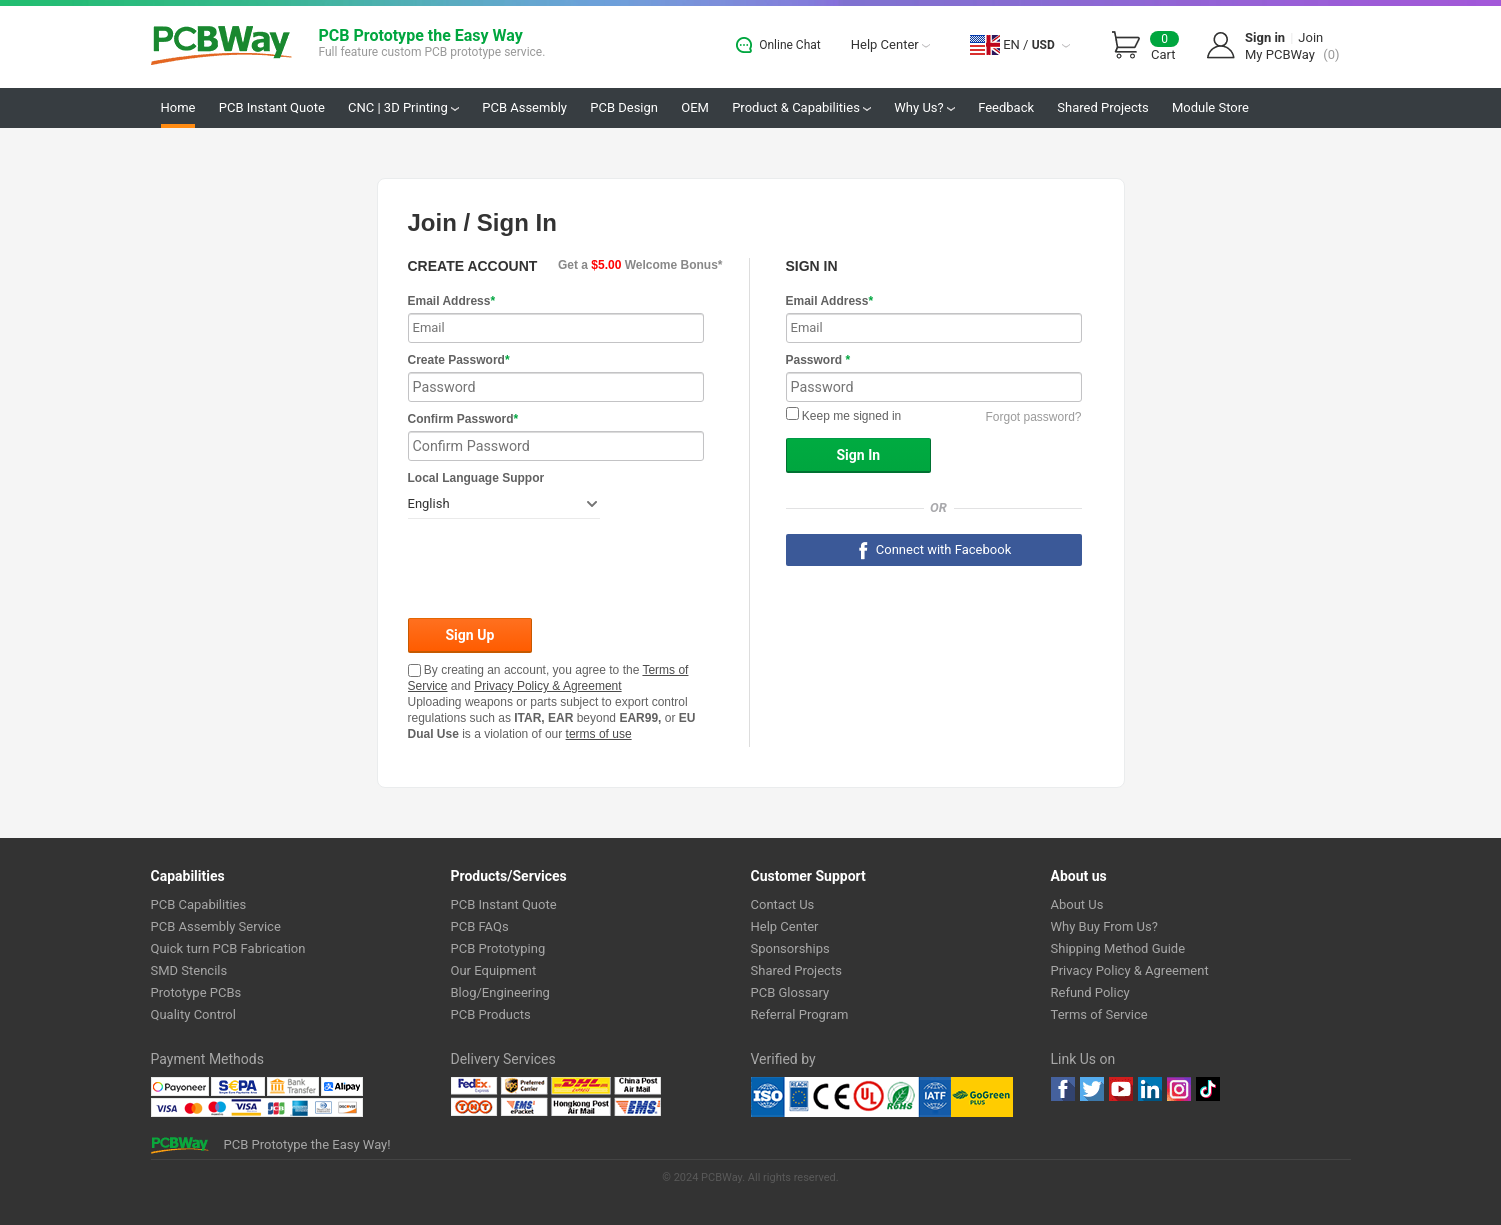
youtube (1121, 1089)
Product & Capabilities (801, 107)
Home (178, 107)
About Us (1077, 904)
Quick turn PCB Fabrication (228, 948)
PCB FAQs (480, 926)
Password (818, 360)
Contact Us (783, 904)
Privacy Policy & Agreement (547, 686)
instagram (1179, 1089)
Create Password (459, 360)
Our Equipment (494, 970)
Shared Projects (1102, 107)
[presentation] (560, 570)
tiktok (1208, 1089)
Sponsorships (790, 948)
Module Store (1210, 107)
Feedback (1006, 107)
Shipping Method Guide (1118, 948)
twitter (1092, 1089)
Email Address (452, 301)
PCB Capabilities (199, 904)
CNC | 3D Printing (403, 107)
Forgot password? (1033, 417)
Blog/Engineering (500, 992)
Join (1310, 37)
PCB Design (624, 107)
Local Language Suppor (476, 478)
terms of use (599, 734)
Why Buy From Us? (1104, 926)
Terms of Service (1099, 1014)
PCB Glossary (790, 992)
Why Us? (924, 107)
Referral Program (800, 1014)
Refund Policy (1090, 992)
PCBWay (221, 46)
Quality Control (193, 1014)
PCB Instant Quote (272, 107)
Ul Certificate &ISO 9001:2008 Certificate (851, 1097)
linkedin (1150, 1089)
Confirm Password (463, 419)
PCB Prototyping (498, 948)
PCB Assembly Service (216, 926)
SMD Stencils (189, 970)
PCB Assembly (524, 107)
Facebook (1063, 1089)
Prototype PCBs (196, 992)
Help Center (890, 44)
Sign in (1265, 37)
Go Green (982, 1097)
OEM (695, 107)
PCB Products (491, 1014)
